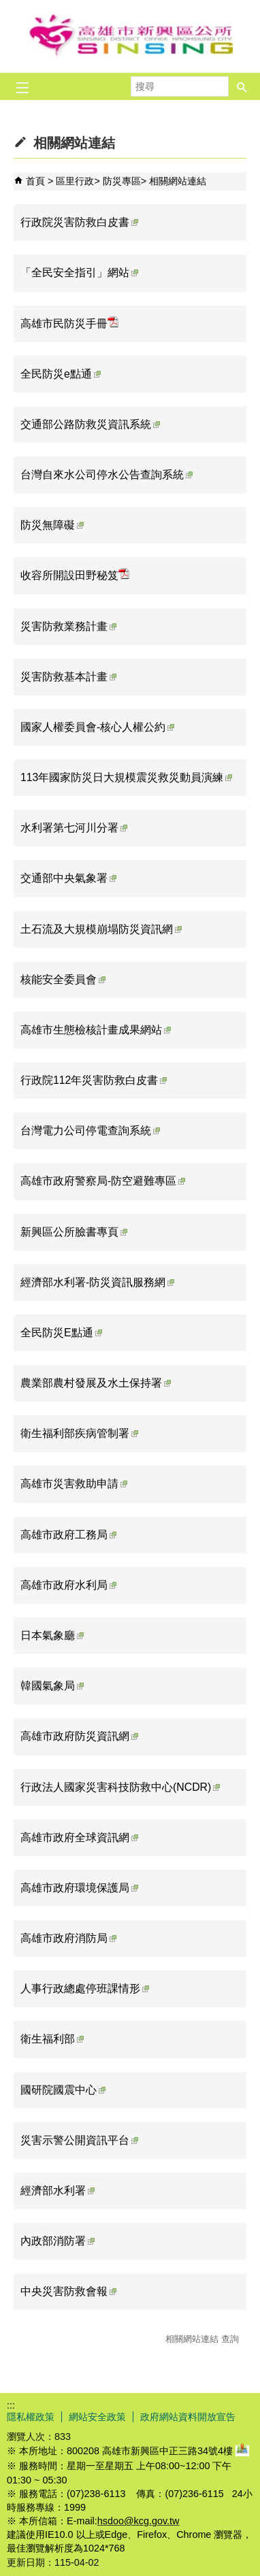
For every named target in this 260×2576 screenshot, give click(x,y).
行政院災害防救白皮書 (79, 222)
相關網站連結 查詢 (202, 2339)
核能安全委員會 (62, 979)
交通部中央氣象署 (68, 878)
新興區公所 (130, 36)
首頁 (35, 181)
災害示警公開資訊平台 (79, 2140)
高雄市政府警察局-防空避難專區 (102, 1181)
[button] (242, 86)
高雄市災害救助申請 (73, 1483)
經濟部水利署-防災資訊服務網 (97, 1282)
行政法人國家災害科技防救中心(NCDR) (120, 1787)
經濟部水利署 (57, 2190)
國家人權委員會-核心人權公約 (97, 727)
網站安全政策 (97, 2416)
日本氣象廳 (52, 1635)
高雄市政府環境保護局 (79, 1888)
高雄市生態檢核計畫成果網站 (95, 1030)
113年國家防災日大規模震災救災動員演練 (126, 777)
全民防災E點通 (61, 1332)
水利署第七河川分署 (73, 827)
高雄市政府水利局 (68, 1585)
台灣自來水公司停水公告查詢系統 (106, 474)
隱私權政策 (30, 2416)
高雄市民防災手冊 (69, 322)
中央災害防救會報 (68, 2291)
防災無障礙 (52, 525)
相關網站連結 (177, 181)
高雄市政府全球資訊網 (79, 1837)
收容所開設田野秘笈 (74, 574)
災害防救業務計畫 (68, 626)
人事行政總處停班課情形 (84, 1988)
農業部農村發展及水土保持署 (95, 1383)
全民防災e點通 (60, 374)
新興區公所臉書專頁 (73, 1232)
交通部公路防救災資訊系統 (90, 424)
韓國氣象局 (52, 1685)
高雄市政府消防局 (68, 1938)
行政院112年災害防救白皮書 (93, 1080)
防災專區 (122, 181)
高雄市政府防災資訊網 (79, 1736)
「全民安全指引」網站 (79, 272)
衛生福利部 (52, 2039)
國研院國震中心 (62, 2090)
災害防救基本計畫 (68, 676)
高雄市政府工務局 (68, 1534)
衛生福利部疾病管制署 (79, 1433)
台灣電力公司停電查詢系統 (90, 1130)
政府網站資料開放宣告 (187, 2416)
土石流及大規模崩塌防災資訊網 (101, 929)
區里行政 (75, 181)
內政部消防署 (57, 2241)
